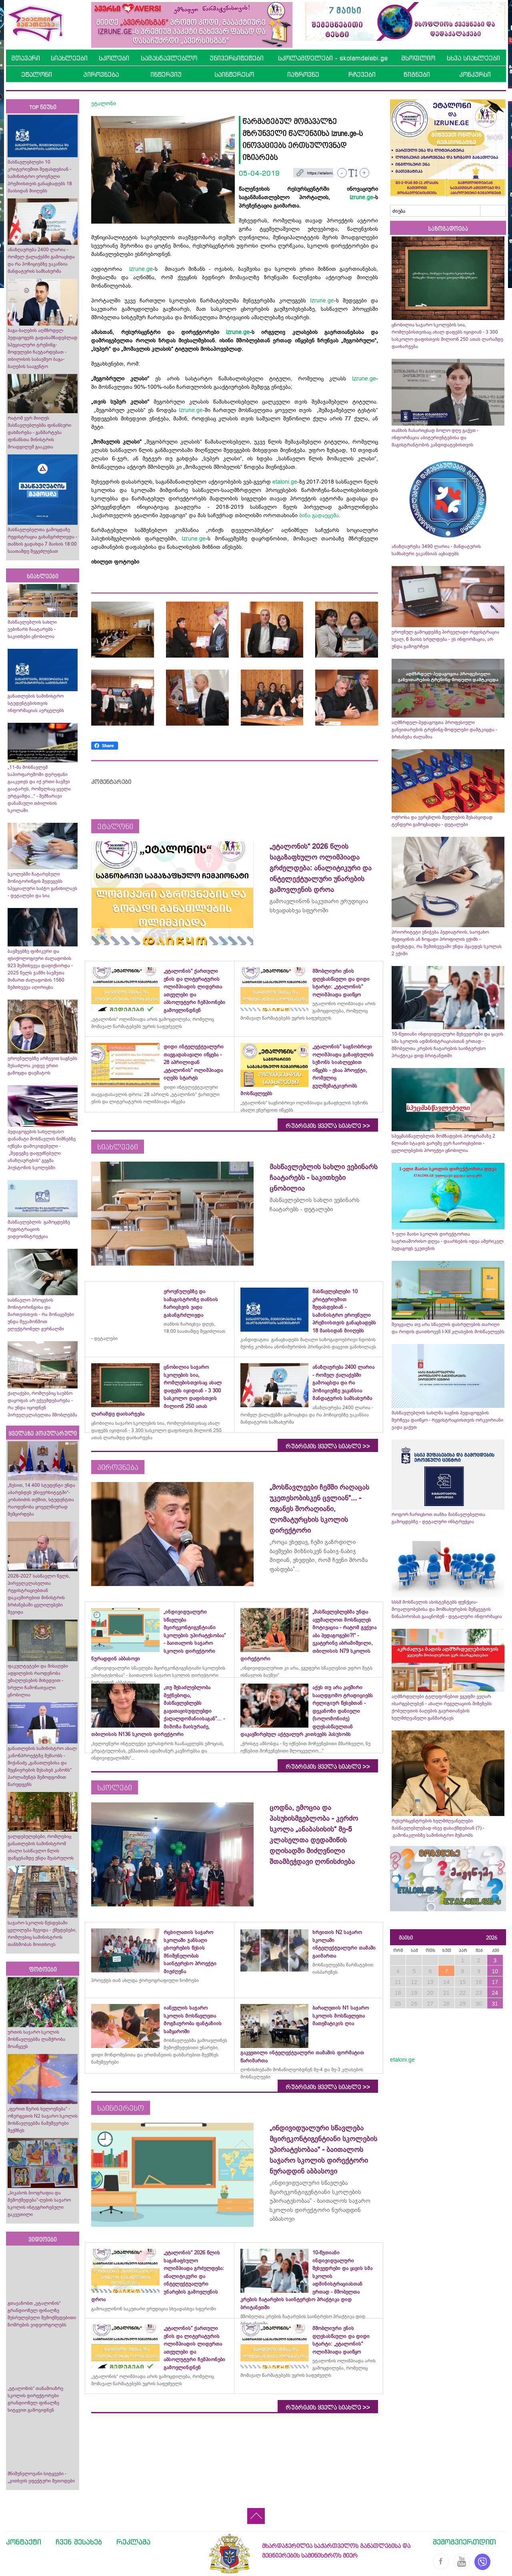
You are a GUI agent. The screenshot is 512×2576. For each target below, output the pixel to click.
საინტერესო (234, 74)
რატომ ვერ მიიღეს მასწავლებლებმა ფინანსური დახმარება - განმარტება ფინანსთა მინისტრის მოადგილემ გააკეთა (39, 432)
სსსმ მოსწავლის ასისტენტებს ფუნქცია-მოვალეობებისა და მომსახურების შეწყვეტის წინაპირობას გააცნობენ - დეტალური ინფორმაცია (447, 1609)
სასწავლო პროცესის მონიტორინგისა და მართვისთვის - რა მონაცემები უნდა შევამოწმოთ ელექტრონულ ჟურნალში (41, 1314)
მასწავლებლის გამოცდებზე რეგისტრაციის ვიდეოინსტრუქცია (39, 1229)
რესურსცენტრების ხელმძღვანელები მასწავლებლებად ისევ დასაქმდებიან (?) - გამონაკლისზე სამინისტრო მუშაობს (438, 1828)
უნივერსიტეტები (237, 58)
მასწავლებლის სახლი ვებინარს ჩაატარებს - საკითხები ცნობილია (32, 629)
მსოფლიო (418, 58)
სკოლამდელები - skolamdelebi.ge (333, 58)
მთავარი (25, 58)
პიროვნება (101, 74)
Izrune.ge (322, 300)
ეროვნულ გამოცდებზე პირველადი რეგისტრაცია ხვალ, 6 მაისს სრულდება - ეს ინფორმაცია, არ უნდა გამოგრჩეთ (445, 639)
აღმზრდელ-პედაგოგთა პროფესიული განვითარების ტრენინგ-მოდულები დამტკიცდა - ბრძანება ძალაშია (444, 730)
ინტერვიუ (166, 74)
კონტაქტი (23, 2541)
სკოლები (114, 58)
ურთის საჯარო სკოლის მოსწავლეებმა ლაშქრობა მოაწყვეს (36, 2039)
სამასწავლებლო (169, 58)
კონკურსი (475, 74)
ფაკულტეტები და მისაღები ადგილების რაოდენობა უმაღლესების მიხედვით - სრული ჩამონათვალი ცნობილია (38, 1680)
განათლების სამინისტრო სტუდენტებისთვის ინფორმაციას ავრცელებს (36, 703)
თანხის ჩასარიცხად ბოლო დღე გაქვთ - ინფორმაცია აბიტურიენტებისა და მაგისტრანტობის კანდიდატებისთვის (435, 438)
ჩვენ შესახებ (79, 2541)
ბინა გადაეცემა (319, 515)
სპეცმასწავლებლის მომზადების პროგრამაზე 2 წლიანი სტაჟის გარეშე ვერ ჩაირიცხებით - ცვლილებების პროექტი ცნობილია (443, 1143)
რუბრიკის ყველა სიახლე (328, 1126)
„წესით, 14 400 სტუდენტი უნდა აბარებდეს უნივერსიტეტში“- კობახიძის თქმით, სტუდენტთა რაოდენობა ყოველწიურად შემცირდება (41, 1499)
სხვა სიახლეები (473, 58)
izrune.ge (361, 197)
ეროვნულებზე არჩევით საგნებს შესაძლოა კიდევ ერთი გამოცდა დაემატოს (42, 1066)
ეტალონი (36, 74)
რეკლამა (133, 2541)
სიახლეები (69, 58)
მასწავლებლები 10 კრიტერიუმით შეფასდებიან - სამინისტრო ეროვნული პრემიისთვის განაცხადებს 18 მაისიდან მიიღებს (40, 176)
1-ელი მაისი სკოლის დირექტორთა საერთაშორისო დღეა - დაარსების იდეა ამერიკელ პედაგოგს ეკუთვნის (448, 1241)
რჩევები (362, 74)
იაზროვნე (303, 74)
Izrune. (361, 378)
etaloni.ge (284, 481)
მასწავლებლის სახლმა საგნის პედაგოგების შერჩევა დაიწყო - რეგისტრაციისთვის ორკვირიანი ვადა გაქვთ (447, 1420)
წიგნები (417, 74)
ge (373, 378)
